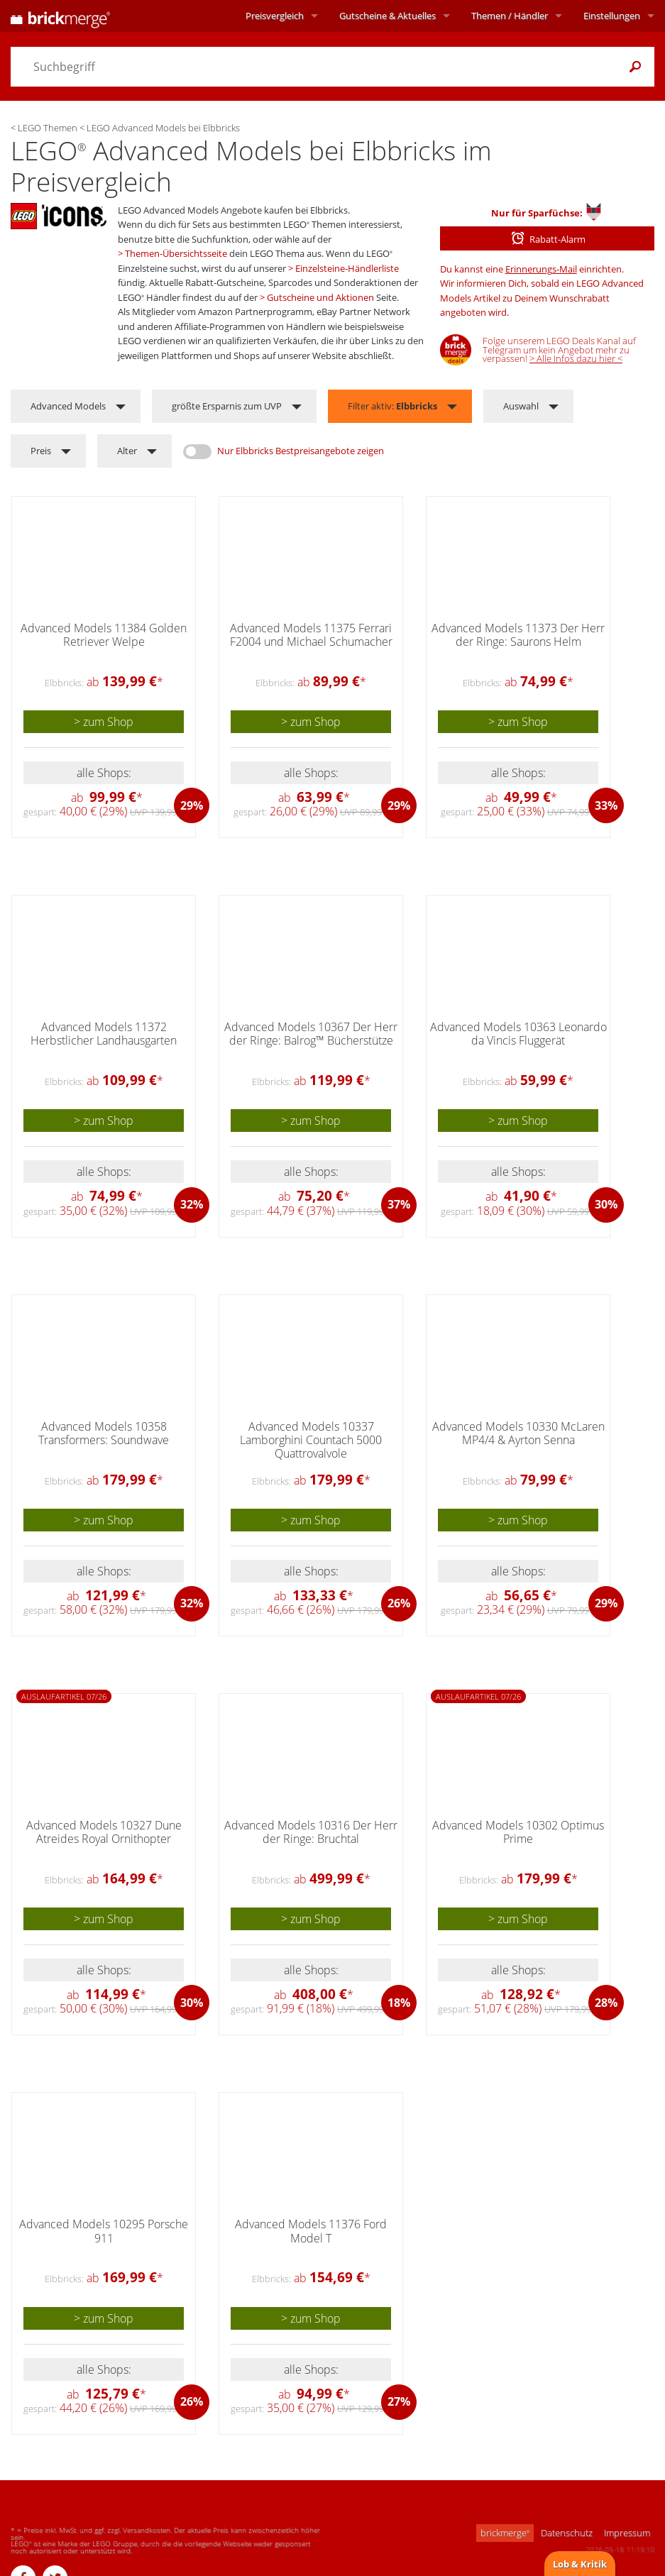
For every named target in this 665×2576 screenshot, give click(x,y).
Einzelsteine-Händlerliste (347, 268)
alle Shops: (104, 773)
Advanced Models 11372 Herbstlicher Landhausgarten (104, 1033)
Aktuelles (387, 15)
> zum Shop (103, 722)
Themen (509, 15)
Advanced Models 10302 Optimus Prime (518, 1831)
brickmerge (504, 2532)
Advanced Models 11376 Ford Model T (311, 2230)
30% (606, 1204)
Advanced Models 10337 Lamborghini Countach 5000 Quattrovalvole (311, 1440)
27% (399, 2401)
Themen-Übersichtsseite (176, 253)
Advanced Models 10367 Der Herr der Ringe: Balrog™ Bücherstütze (310, 1033)
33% (606, 805)
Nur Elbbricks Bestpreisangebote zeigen (300, 450)
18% (399, 2002)
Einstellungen (611, 15)
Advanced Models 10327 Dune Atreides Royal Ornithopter (104, 1831)
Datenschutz (567, 2532)
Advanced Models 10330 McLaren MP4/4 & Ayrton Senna (518, 1433)
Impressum (627, 2532)
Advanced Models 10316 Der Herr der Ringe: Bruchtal (310, 1831)
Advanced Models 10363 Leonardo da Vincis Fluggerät (518, 1033)
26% (399, 1603)
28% (606, 2002)
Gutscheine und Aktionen (320, 297)
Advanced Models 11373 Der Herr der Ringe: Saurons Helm (518, 634)
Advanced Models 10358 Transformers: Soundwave (103, 1433)
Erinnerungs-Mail (541, 269)
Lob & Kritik (580, 2564)
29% (191, 805)
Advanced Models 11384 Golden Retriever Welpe (104, 634)
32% (191, 1204)
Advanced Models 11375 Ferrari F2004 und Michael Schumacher (311, 634)
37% (399, 1204)
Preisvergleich (275, 15)
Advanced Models (68, 406)
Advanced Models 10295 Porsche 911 (103, 2230)
